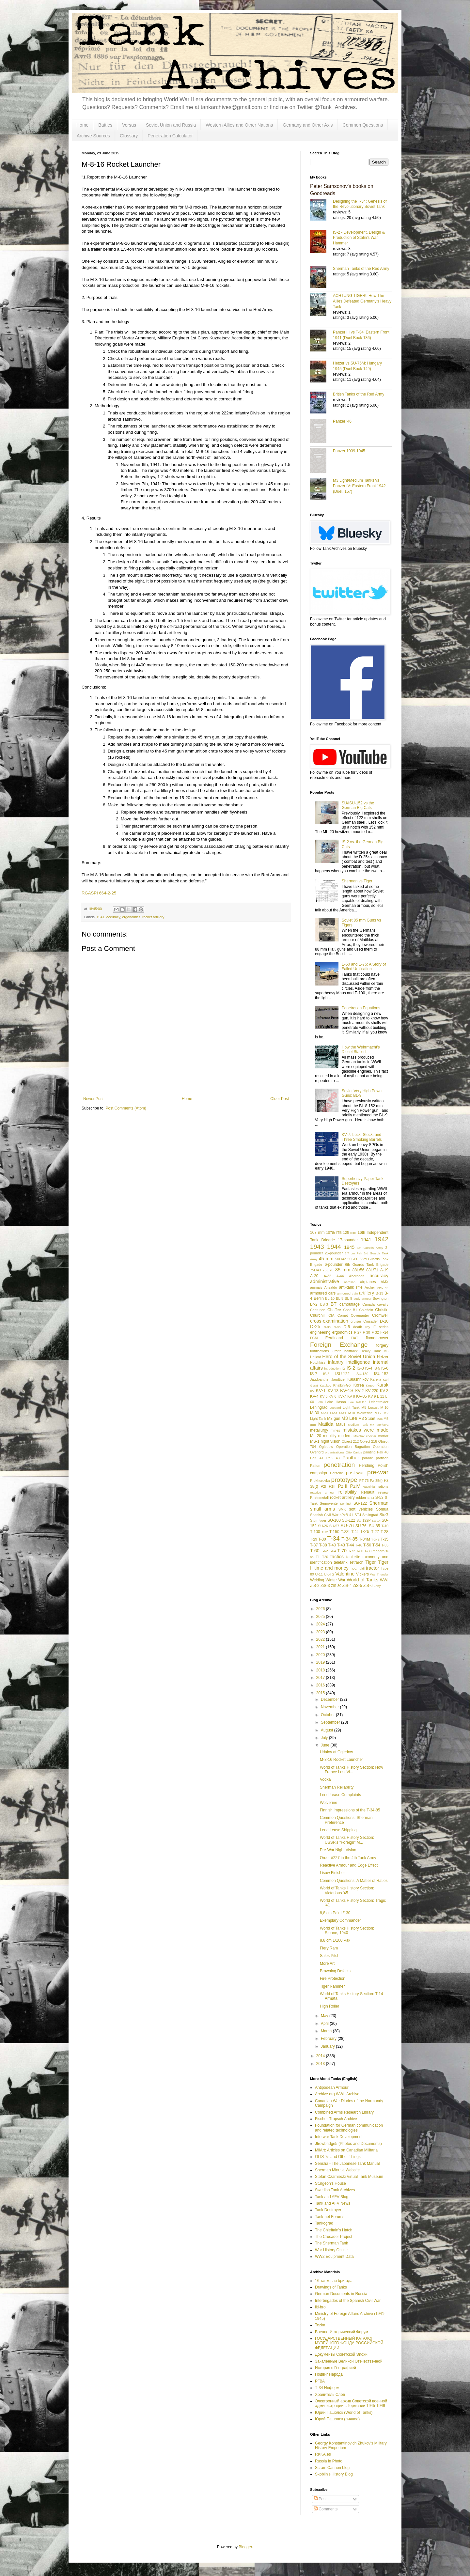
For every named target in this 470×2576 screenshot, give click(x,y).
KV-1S (346, 1390)
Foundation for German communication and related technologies (349, 2127)
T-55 (384, 1545)
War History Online (331, 2250)
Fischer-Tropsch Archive (336, 2119)
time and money (331, 1568)
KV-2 (359, 1391)
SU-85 (374, 1526)
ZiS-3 (325, 1585)
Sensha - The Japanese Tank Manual (347, 2163)
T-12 (325, 1532)
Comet (342, 1315)
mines (335, 1430)
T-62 (324, 1551)
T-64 (332, 1551)
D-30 (327, 1327)
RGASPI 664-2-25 (99, 893)
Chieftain (366, 1310)
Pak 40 (382, 1452)
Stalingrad (370, 1515)
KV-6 (332, 1396)
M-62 (333, 1413)
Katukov (325, 1385)
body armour (362, 1298)
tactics (337, 1556)
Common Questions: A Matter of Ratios (353, 1880)
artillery (366, 1293)
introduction (332, 1368)
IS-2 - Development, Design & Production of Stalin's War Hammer (359, 238)
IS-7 (313, 1374)
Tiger (370, 1562)
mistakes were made (365, 1430)
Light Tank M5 (354, 1407)
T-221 (345, 1532)
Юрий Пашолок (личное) (337, 2419)
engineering (320, 1332)
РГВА (320, 2381)
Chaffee (334, 1310)
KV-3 (384, 1391)
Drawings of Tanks (331, 2287)
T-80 (359, 1551)
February (329, 2038)
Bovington (380, 1298)
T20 (325, 1557)
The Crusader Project (333, 2236)
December (330, 1699)
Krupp (370, 1385)
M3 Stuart (366, 1418)
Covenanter (360, 1315)
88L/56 (358, 1270)
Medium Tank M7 (361, 1424)
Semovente (329, 1503)
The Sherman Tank (331, 2243)
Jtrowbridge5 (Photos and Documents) (348, 2143)
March (327, 2031)
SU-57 (334, 1526)
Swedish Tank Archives (335, 2190)
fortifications (319, 1351)
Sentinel (346, 1503)
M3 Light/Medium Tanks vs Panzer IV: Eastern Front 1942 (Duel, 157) (359, 486)
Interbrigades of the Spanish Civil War (348, 2300)
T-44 (350, 1545)
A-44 (340, 1276)
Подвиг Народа (329, 2374)
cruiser (356, 1321)
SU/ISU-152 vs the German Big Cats (358, 805)
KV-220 (372, 1391)
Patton (315, 1465)
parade (367, 1458)
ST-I (357, 1515)
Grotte (336, 1351)
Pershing (366, 1465)
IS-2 (351, 1368)
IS (343, 1368)
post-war (355, 1472)
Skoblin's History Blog (334, 2474)
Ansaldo (330, 1287)
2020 (321, 1655)
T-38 (323, 1545)
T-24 (355, 1532)
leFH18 (361, 1402)
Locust (373, 1407)
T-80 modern (374, 1551)
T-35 (384, 1539)
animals (316, 1287)
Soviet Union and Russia (171, 125)
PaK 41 (316, 1458)
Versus (129, 125)
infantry (335, 1362)
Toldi (361, 1568)
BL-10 (330, 1298)
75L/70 (327, 1270)
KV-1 (321, 1390)
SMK (342, 1509)
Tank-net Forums (329, 2216)
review (383, 1492)
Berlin (319, 1298)
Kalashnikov (357, 1379)
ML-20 (315, 1436)
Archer (370, 1287)
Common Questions (363, 125)
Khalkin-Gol (342, 1385)
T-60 (315, 1550)
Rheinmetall (319, 1497)
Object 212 (350, 1441)
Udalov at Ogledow (336, 1752)
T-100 (315, 1531)
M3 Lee (349, 1418)
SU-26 (323, 1526)
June (325, 1745)
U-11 (319, 1574)
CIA (331, 1315)
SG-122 (360, 1503)
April (325, 2023)
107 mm (317, 1232)
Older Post (279, 1098)
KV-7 (341, 1396)
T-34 (333, 1538)
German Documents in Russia (341, 2293)
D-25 (315, 1326)
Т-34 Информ (327, 2387)
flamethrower (377, 1338)
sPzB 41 (346, 1515)
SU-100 (334, 1520)
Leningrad (318, 1407)
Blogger (245, 2547)
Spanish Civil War (324, 1515)
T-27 (375, 1531)
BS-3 (324, 1304)
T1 (318, 1557)
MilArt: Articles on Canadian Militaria (346, 2150)
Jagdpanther (320, 1379)
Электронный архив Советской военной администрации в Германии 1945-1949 (351, 2403)
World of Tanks (362, 1579)
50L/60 (352, 1259)
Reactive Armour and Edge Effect (349, 1865)
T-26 (364, 1531)
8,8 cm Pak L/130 (335, 1913)
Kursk (382, 1385)
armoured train (347, 1293)
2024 (321, 1624)
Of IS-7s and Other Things (338, 2156)
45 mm (326, 1258)
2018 (321, 1670)
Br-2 (314, 1304)
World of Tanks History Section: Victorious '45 (347, 1890)
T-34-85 (349, 1539)
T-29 (313, 1539)
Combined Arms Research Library (344, 2112)
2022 (321, 1639)
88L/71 (372, 1270)
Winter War (335, 1580)
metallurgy (319, 1430)
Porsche (336, 1473)
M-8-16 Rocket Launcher (341, 1759)
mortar (383, 1436)
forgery (382, 1345)
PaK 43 (333, 1458)
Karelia (375, 1379)
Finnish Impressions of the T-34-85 (350, 1810)
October (328, 1715)
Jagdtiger (338, 1379)
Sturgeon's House (330, 2183)
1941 (100, 917)
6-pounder (334, 1264)
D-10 (384, 1321)
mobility (330, 1436)
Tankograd (324, 2223)
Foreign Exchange (339, 1344)
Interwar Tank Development (339, 2136)
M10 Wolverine (360, 1413)
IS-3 (360, 1368)
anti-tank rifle (351, 1287)
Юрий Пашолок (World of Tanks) (343, 2412)
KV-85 (361, 1396)
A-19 (384, 1270)
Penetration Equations (361, 1008)
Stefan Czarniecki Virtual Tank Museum (349, 2176)
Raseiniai (369, 1486)
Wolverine (328, 1802)
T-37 (314, 1545)
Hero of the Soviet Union (348, 1356)
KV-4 (314, 1396)
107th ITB (334, 1232)
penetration (339, 1464)
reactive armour (322, 1492)
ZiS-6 (368, 1585)
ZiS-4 (347, 1585)
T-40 (332, 1545)
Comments (325, 2509)
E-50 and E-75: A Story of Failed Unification (364, 966)
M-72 (342, 1413)
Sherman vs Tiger (357, 881)
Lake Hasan (335, 1402)
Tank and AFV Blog (331, 2197)
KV (312, 1391)
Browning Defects (335, 1971)
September (331, 1722)
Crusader (370, 1321)
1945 (349, 1247)
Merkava (382, 1424)
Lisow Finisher (332, 1872)
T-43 (341, 1545)
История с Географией (335, 2368)
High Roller (329, 2006)
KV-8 (351, 1396)
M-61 (324, 1413)
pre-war (377, 1472)
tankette (353, 1557)
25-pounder (334, 1253)
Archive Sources (93, 135)
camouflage (349, 1304)
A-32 (327, 1276)
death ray (361, 1327)
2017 (321, 1677)
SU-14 (376, 1520)
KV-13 (333, 1391)
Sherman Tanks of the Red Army (361, 268)
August (327, 1730)
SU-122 (348, 1520)
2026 (321, 1608)
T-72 (351, 1551)
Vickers (362, 1574)
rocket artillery (153, 917)
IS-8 (326, 1374)
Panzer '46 (342, 421)
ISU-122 (342, 1374)
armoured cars (323, 1293)
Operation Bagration (353, 1447)
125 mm (349, 1232)
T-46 (358, 1545)
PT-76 (364, 1480)
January (328, 2046)
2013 (321, 2063)
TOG (353, 1568)
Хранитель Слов (330, 2394)
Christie (381, 1310)
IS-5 (377, 1368)
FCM (314, 1338)
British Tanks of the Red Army (358, 394)
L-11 (380, 1396)
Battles (105, 125)
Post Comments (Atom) (125, 1108)
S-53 (379, 1497)
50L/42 (340, 1259)
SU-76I (361, 1526)
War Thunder (379, 1574)
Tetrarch (356, 1562)
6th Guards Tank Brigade (366, 1264)
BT (334, 1304)
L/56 (320, 1402)
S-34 (371, 1497)
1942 (381, 1239)
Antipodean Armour (332, 2087)
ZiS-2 (315, 1585)
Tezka (320, 2325)
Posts (321, 2499)
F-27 (357, 1332)
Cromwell (380, 1315)
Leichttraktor (378, 1402)
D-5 (347, 1327)
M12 (378, 1413)
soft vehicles (361, 1509)
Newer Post (93, 1098)
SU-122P (363, 1520)
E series (380, 1327)
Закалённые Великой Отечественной (349, 2361)
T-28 (384, 1531)
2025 (321, 1616)
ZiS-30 (336, 1586)
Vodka (325, 1779)
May (325, 2015)
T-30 (322, 1539)
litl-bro (320, 2307)
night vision (330, 1441)
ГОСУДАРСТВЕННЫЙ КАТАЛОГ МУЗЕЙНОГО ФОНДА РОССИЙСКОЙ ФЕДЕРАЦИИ (349, 2343)
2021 (321, 1647)
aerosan (349, 1282)
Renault (367, 1492)
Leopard (335, 1407)
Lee (351, 1402)
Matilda (325, 1424)
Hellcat (315, 1357)
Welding (317, 1580)
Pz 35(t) (376, 1480)
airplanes (368, 1282)
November (330, 1707)
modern (345, 1436)
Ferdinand (334, 1338)
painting (369, 1452)
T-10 (384, 1526)
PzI (323, 1486)
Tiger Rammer (332, 1986)
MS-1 (315, 1441)
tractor (372, 1568)
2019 (321, 1662)
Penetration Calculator (170, 135)
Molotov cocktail (365, 1436)
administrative (324, 1281)
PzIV (355, 1486)
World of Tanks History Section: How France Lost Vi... (351, 1769)
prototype (344, 1479)
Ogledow (326, 1447)
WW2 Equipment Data (334, 2256)
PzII (332, 1486)
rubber (361, 1497)
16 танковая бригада (333, 2280)
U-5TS (329, 1574)
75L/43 (315, 1270)
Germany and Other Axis (308, 125)
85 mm (342, 1269)
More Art (327, 1963)
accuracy (113, 917)
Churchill (317, 1315)
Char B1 (350, 1310)
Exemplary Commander (340, 1920)
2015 (321, 1693)
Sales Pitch (329, 1955)
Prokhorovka (320, 1480)
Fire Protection (332, 1978)
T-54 (376, 1545)
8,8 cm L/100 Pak (335, 1940)
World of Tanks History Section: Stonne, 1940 (347, 1930)
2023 (321, 1632)
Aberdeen (357, 1276)
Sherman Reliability (336, 1787)
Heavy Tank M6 (374, 1351)
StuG (384, 1515)
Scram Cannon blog (332, 2467)
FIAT (354, 1338)
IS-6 (384, 1368)
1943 (317, 1246)
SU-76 (347, 1525)
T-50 (367, 1545)
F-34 (384, 1332)
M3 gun (333, 1418)
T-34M (364, 1539)
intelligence (358, 1362)
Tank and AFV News (332, 2203)
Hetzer (382, 1357)
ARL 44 (382, 1287)
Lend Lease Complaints (340, 1794)
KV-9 (372, 1396)
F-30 (366, 1332)
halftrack (351, 1351)
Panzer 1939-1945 (349, 451)
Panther (350, 1457)
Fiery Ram (329, 1948)
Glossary (129, 135)
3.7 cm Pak (353, 1253)
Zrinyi (377, 1586)
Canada (368, 1304)
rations (383, 1486)
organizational (335, 1452)
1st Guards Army (370, 1247)
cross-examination (329, 1321)
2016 (321, 1685)
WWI (384, 1580)
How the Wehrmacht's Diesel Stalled (361, 1049)
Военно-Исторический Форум (341, 2332)
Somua (382, 1509)
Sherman (378, 1503)
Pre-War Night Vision (338, 1850)
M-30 (314, 1413)
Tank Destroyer (328, 2210)
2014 (321, 2056)
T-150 (334, 1531)
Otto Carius (354, 1452)
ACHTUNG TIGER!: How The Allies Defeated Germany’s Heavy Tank (362, 301)
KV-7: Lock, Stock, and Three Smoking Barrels (362, 1136)
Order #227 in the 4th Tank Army (348, 1857)
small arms (322, 1509)
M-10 (384, 1407)
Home (82, 125)
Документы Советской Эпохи (341, 2354)
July (325, 1737)
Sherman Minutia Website (337, 2170)
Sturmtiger (318, 1520)
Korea (358, 1385)
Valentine (344, 1573)
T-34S (375, 1539)
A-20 (314, 1276)
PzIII (342, 1486)
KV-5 (323, 1396)
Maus (340, 1424)
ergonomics (131, 917)
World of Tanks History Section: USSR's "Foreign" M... (347, 1839)
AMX (384, 1282)
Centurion (317, 1310)
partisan (382, 1458)
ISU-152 (381, 1374)
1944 (334, 1246)
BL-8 (339, 1298)
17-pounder (348, 1240)
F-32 (375, 1332)
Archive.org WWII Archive (337, 2094)
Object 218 (368, 1441)
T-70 (342, 1550)
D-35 (337, 1327)
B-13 (379, 1293)
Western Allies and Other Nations (239, 125)
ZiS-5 (357, 1585)
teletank (340, 1562)
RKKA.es (323, 2454)
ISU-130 (361, 1374)
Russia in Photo (328, 2461)
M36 (380, 1418)
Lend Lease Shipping (338, 1830)
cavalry (382, 1304)
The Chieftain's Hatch (333, 2230)
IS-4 (368, 1368)
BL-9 (348, 1298)
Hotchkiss (317, 1362)
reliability (347, 1492)
